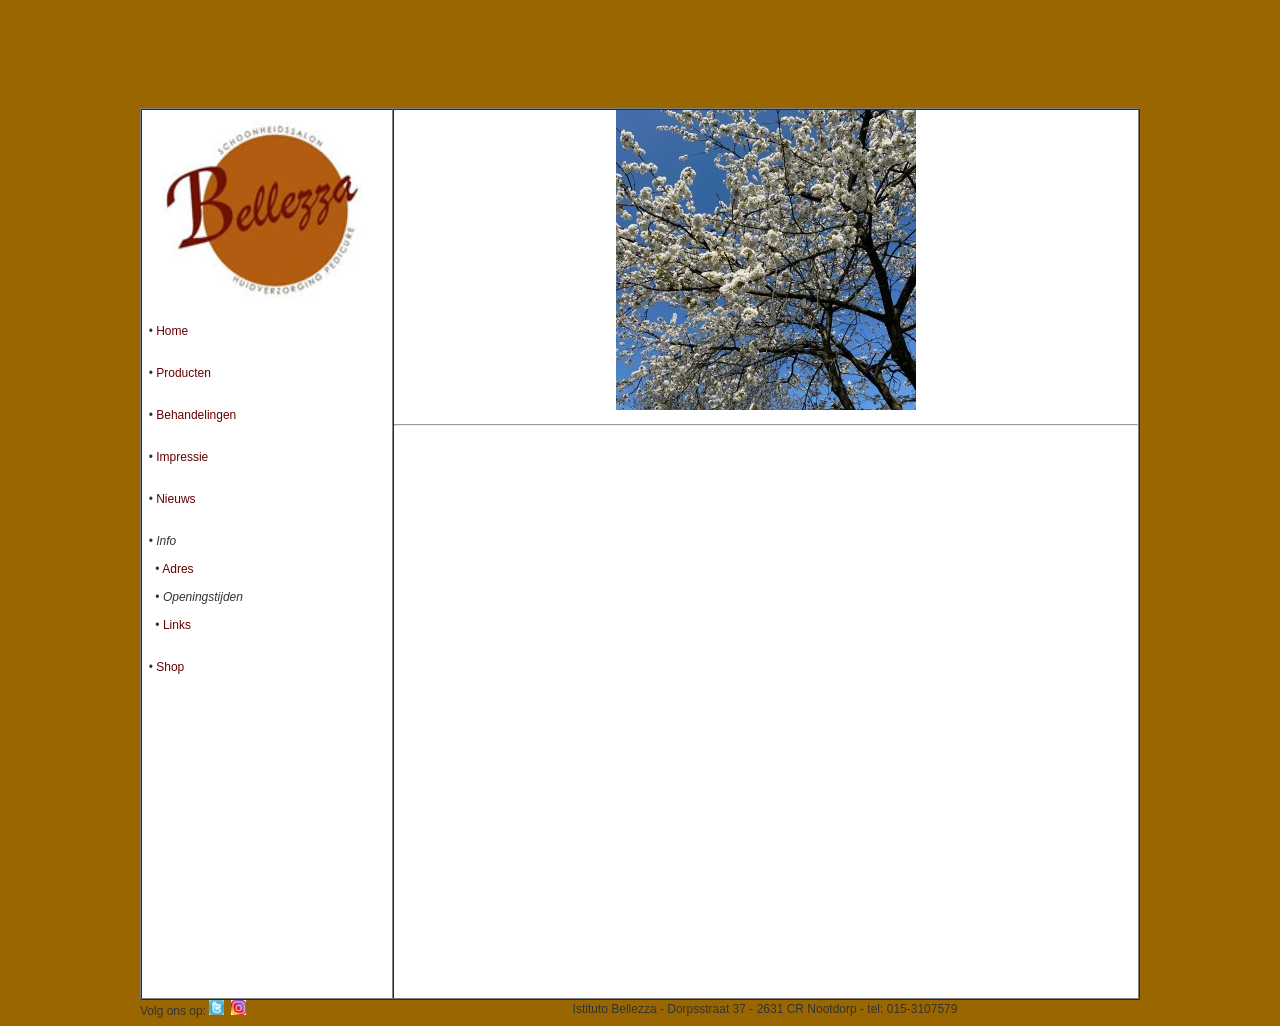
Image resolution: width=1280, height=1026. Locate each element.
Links (177, 625)
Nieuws (175, 499)
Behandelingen (196, 415)
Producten (183, 373)
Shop (170, 667)
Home (172, 331)
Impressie (182, 457)
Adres (177, 569)
